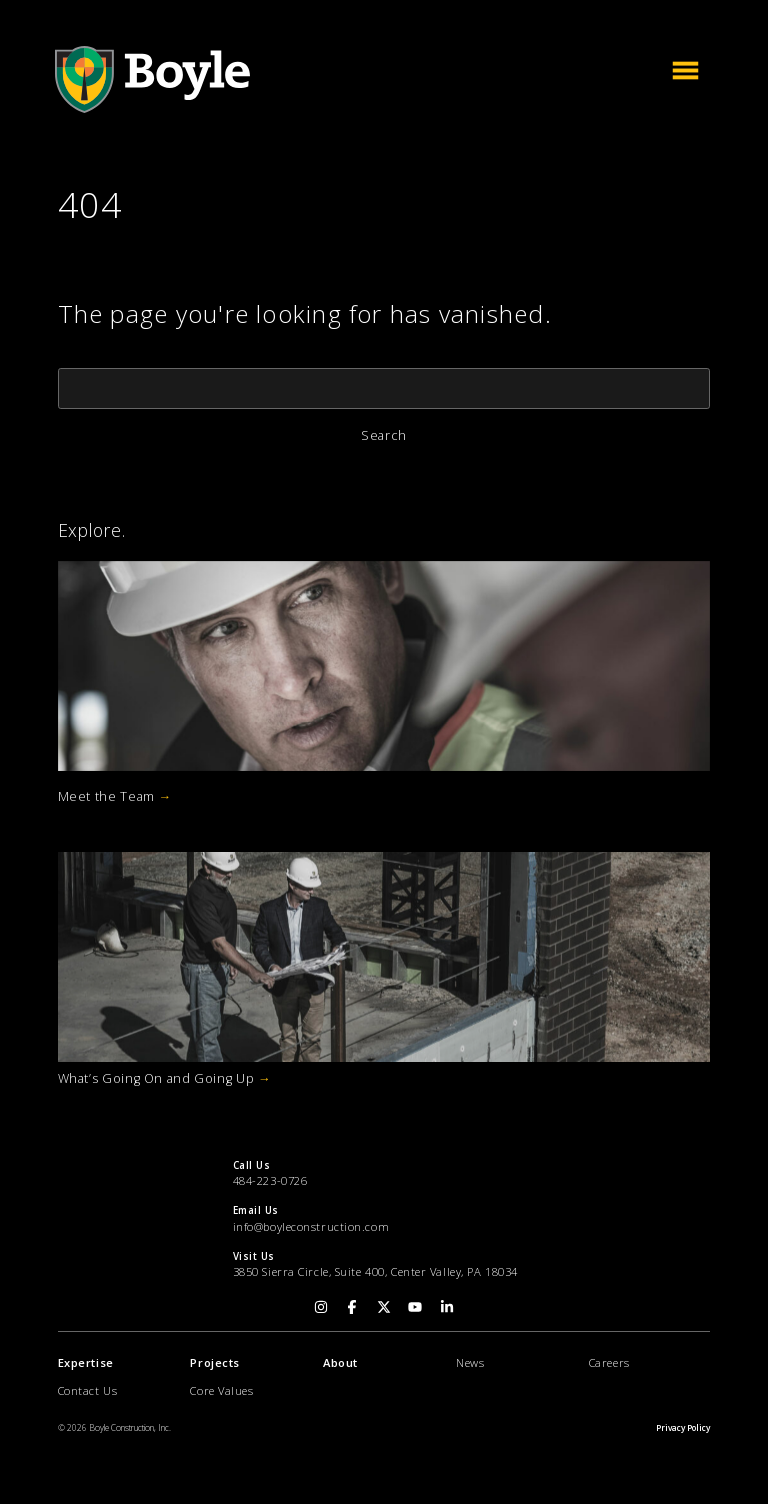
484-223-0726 (270, 1180)
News (470, 1362)
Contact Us (88, 1390)
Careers (609, 1362)
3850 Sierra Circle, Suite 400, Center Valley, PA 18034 (375, 1271)
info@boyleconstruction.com (311, 1226)
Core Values (221, 1390)
